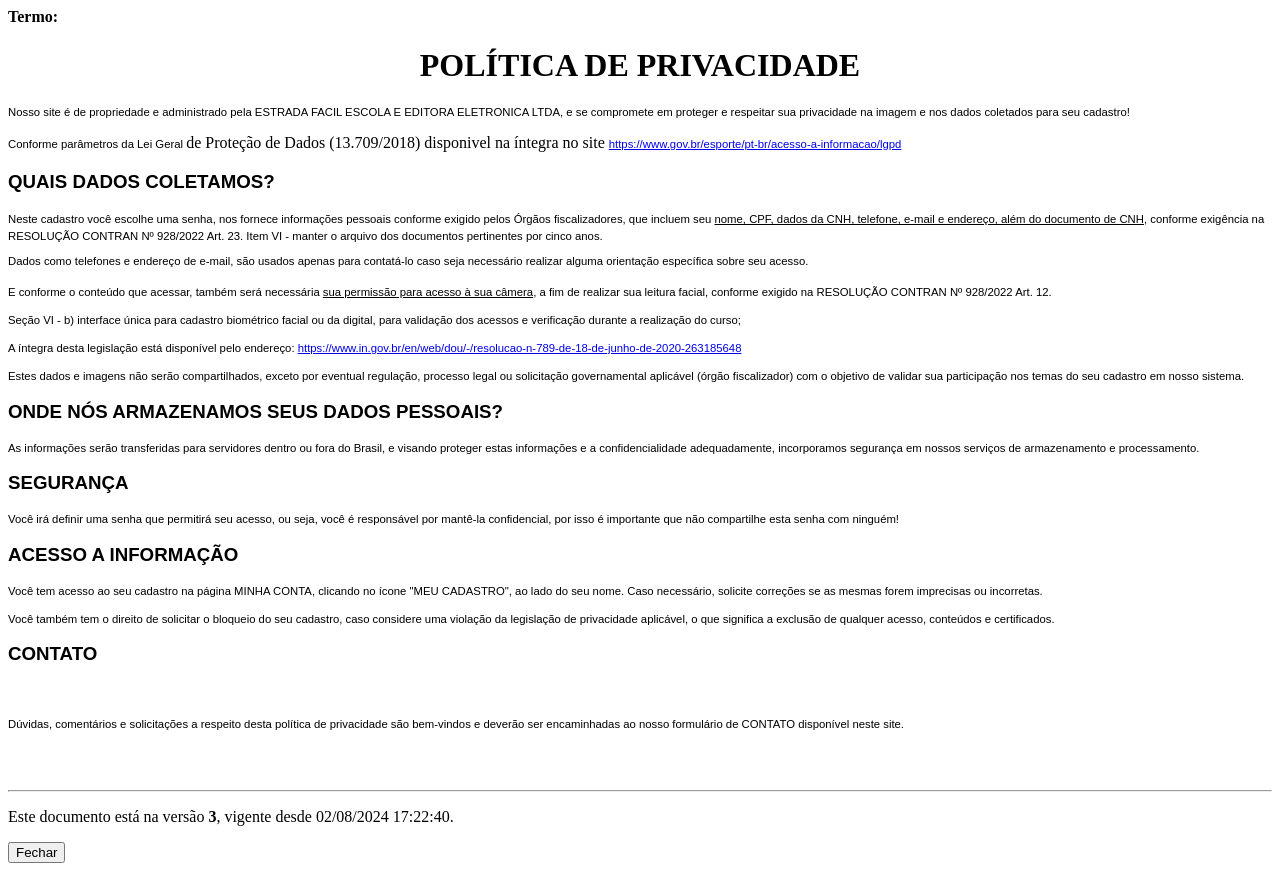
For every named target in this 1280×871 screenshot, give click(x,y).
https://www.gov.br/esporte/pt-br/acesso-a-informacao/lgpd (755, 144)
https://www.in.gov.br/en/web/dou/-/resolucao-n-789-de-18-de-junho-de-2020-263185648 (520, 348)
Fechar (36, 852)
